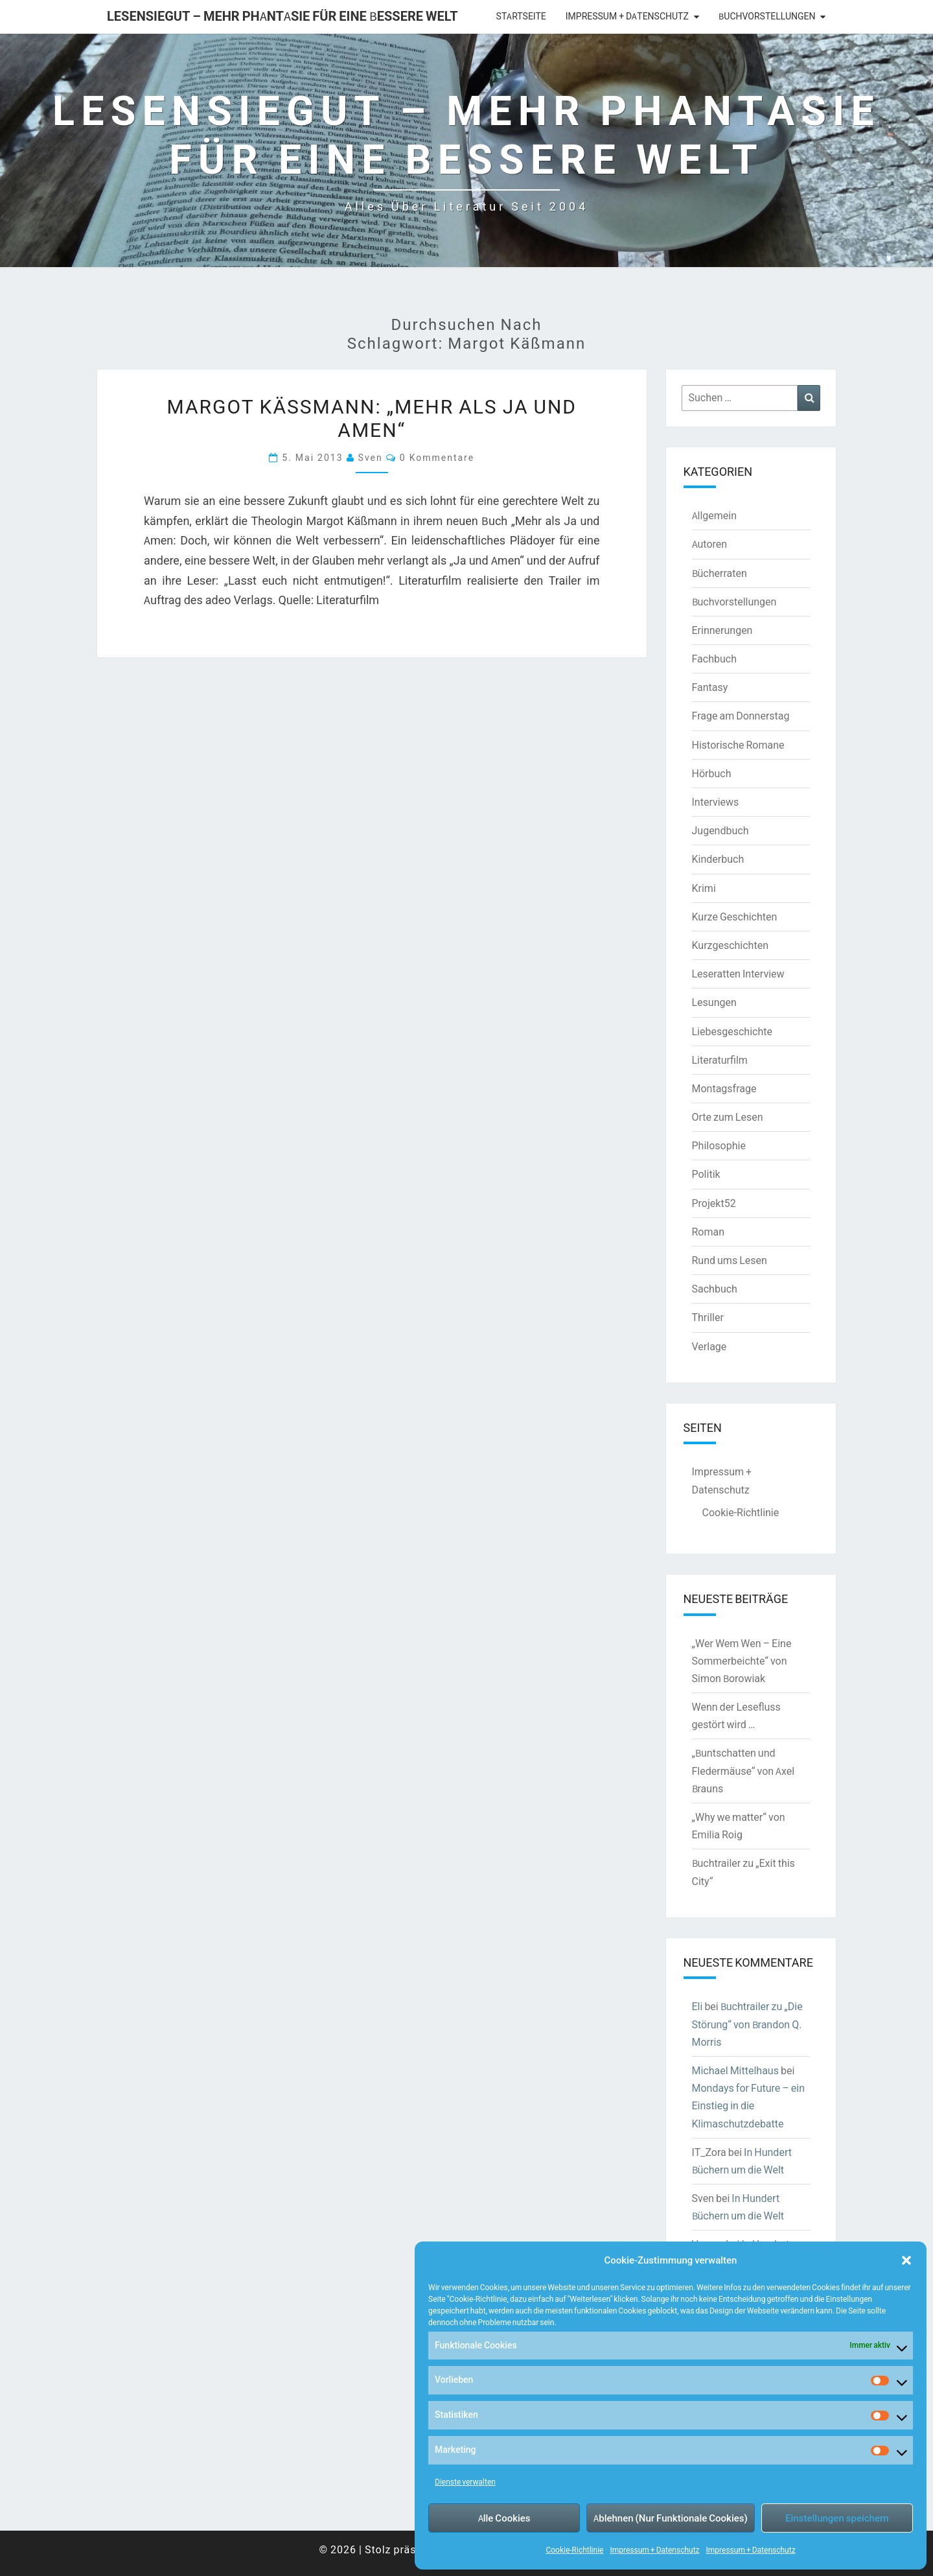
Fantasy (710, 687)
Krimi (704, 888)
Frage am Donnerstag (741, 715)
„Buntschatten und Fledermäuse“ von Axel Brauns (743, 1770)
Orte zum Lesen (727, 1116)
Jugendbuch (720, 830)
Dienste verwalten (465, 2482)
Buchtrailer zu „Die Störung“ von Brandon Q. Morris (747, 2024)
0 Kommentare (437, 457)
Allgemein (714, 515)
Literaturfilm (720, 1059)
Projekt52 (714, 1203)
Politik (706, 1173)
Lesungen (714, 1002)
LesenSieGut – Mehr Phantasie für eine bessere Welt (282, 16)
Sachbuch (714, 1288)
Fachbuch (714, 658)
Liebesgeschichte (732, 1031)
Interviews (715, 801)
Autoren (710, 543)
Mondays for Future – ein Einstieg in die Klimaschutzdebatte (748, 2105)
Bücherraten (719, 573)
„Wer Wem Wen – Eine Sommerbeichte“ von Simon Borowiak (742, 1661)
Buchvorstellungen (767, 16)
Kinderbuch (718, 858)
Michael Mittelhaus (735, 2070)
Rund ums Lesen (729, 1260)
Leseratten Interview (738, 973)
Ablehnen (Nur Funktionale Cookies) (670, 2518)
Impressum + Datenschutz (654, 2550)
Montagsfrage (724, 1088)
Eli (697, 2006)
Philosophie (719, 1145)
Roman (708, 1231)
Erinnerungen (722, 630)
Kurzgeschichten (730, 945)
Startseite (521, 16)
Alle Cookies (504, 2518)
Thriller (708, 1317)
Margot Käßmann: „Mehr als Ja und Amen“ (372, 417)
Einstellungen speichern (836, 2518)
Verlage (709, 1346)
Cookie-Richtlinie (574, 2550)
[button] (906, 2260)
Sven (370, 457)
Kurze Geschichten (735, 916)
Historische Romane (738, 744)
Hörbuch (711, 773)
